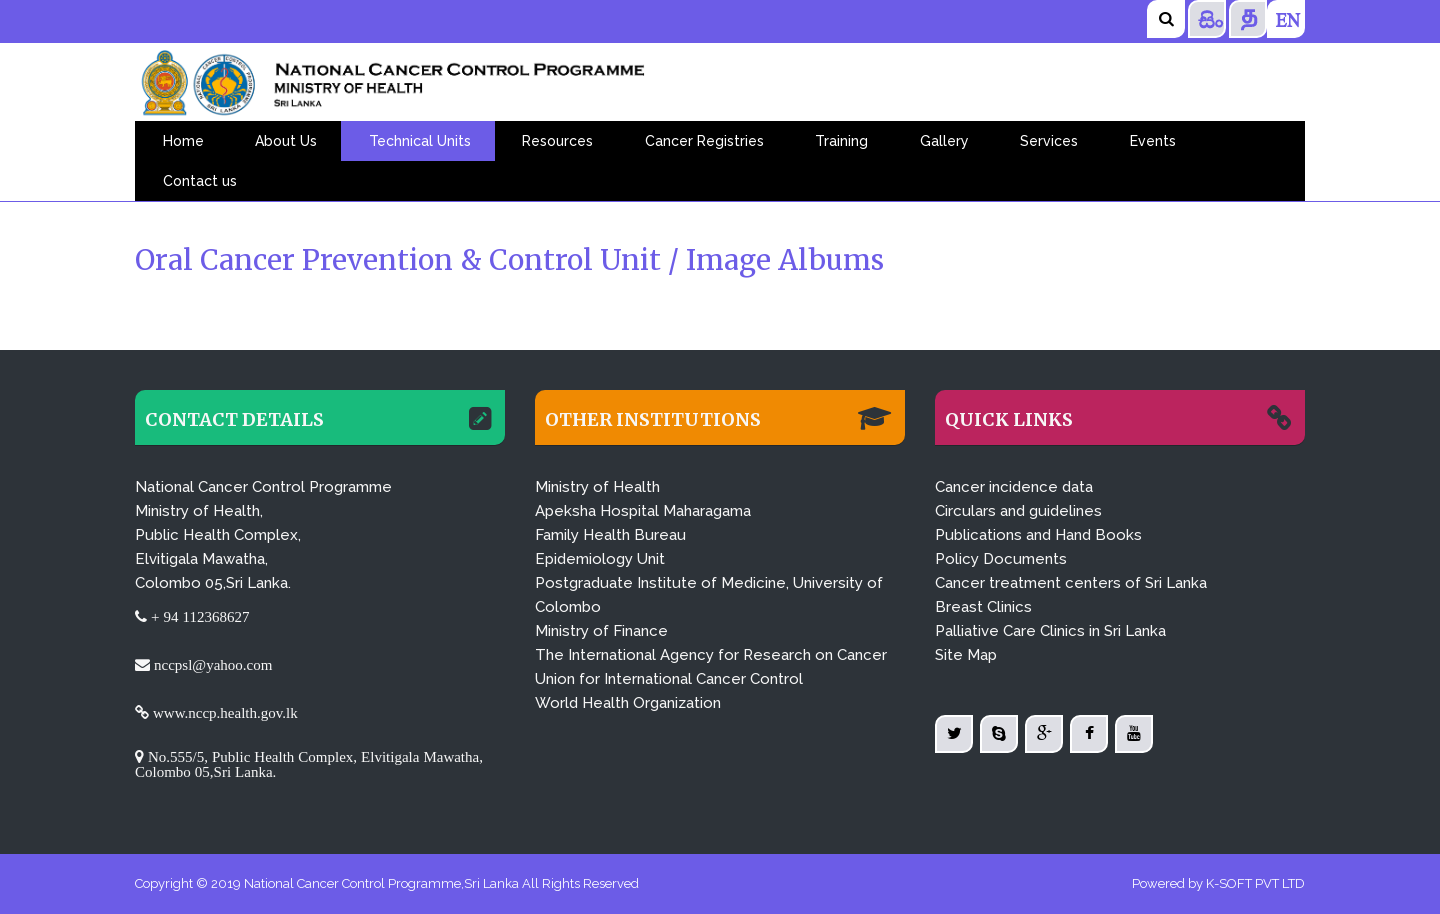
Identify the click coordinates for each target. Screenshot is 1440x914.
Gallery (944, 141)
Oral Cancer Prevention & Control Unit (401, 260)
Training (841, 141)
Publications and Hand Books (1038, 535)
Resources (557, 141)
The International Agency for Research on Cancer (711, 655)
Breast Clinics (983, 607)
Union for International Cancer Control (669, 679)
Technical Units (420, 141)
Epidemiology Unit (600, 559)
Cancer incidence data (1014, 487)
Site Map (966, 655)
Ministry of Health (597, 487)
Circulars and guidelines (1018, 511)
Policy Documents (1001, 559)
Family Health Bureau (610, 535)
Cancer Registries (704, 141)
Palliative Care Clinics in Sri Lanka (1050, 631)
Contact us (200, 181)
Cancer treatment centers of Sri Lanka (1071, 583)
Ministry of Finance (601, 631)
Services (1049, 141)
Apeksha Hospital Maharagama (643, 511)
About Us (286, 141)
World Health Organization (628, 703)
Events (1153, 141)
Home (183, 141)
